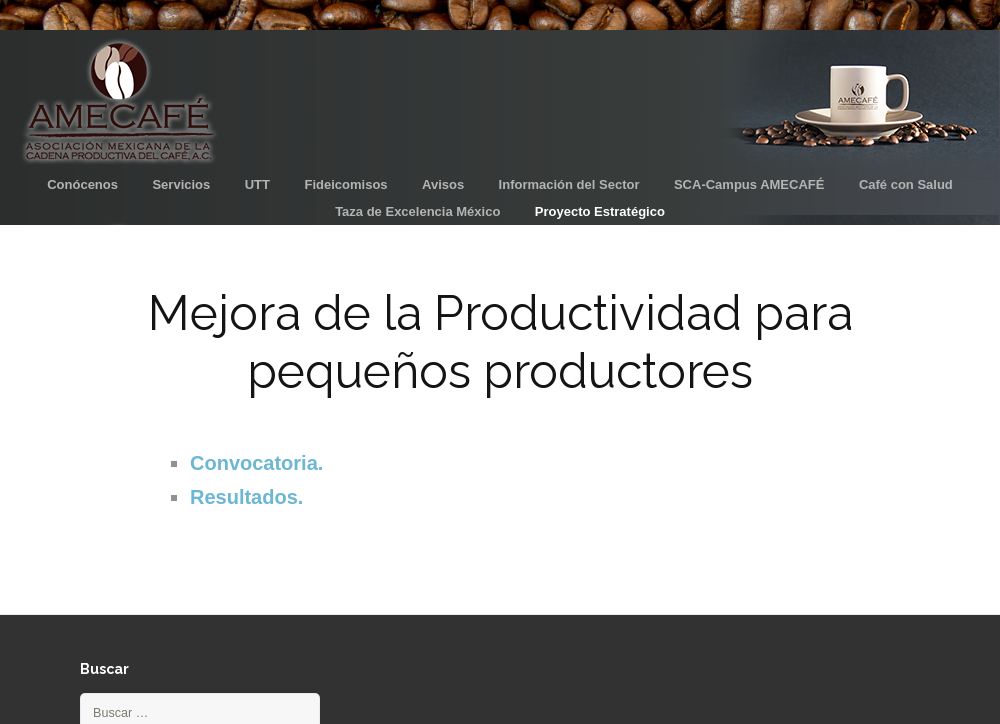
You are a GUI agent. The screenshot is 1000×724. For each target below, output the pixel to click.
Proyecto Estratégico (600, 211)
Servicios (181, 184)
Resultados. (246, 497)
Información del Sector (569, 184)
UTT (257, 184)
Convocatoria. (256, 463)
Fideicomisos (345, 184)
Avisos (443, 184)
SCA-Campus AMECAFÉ (749, 184)
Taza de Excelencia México (417, 211)
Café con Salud (906, 184)
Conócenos (82, 184)
